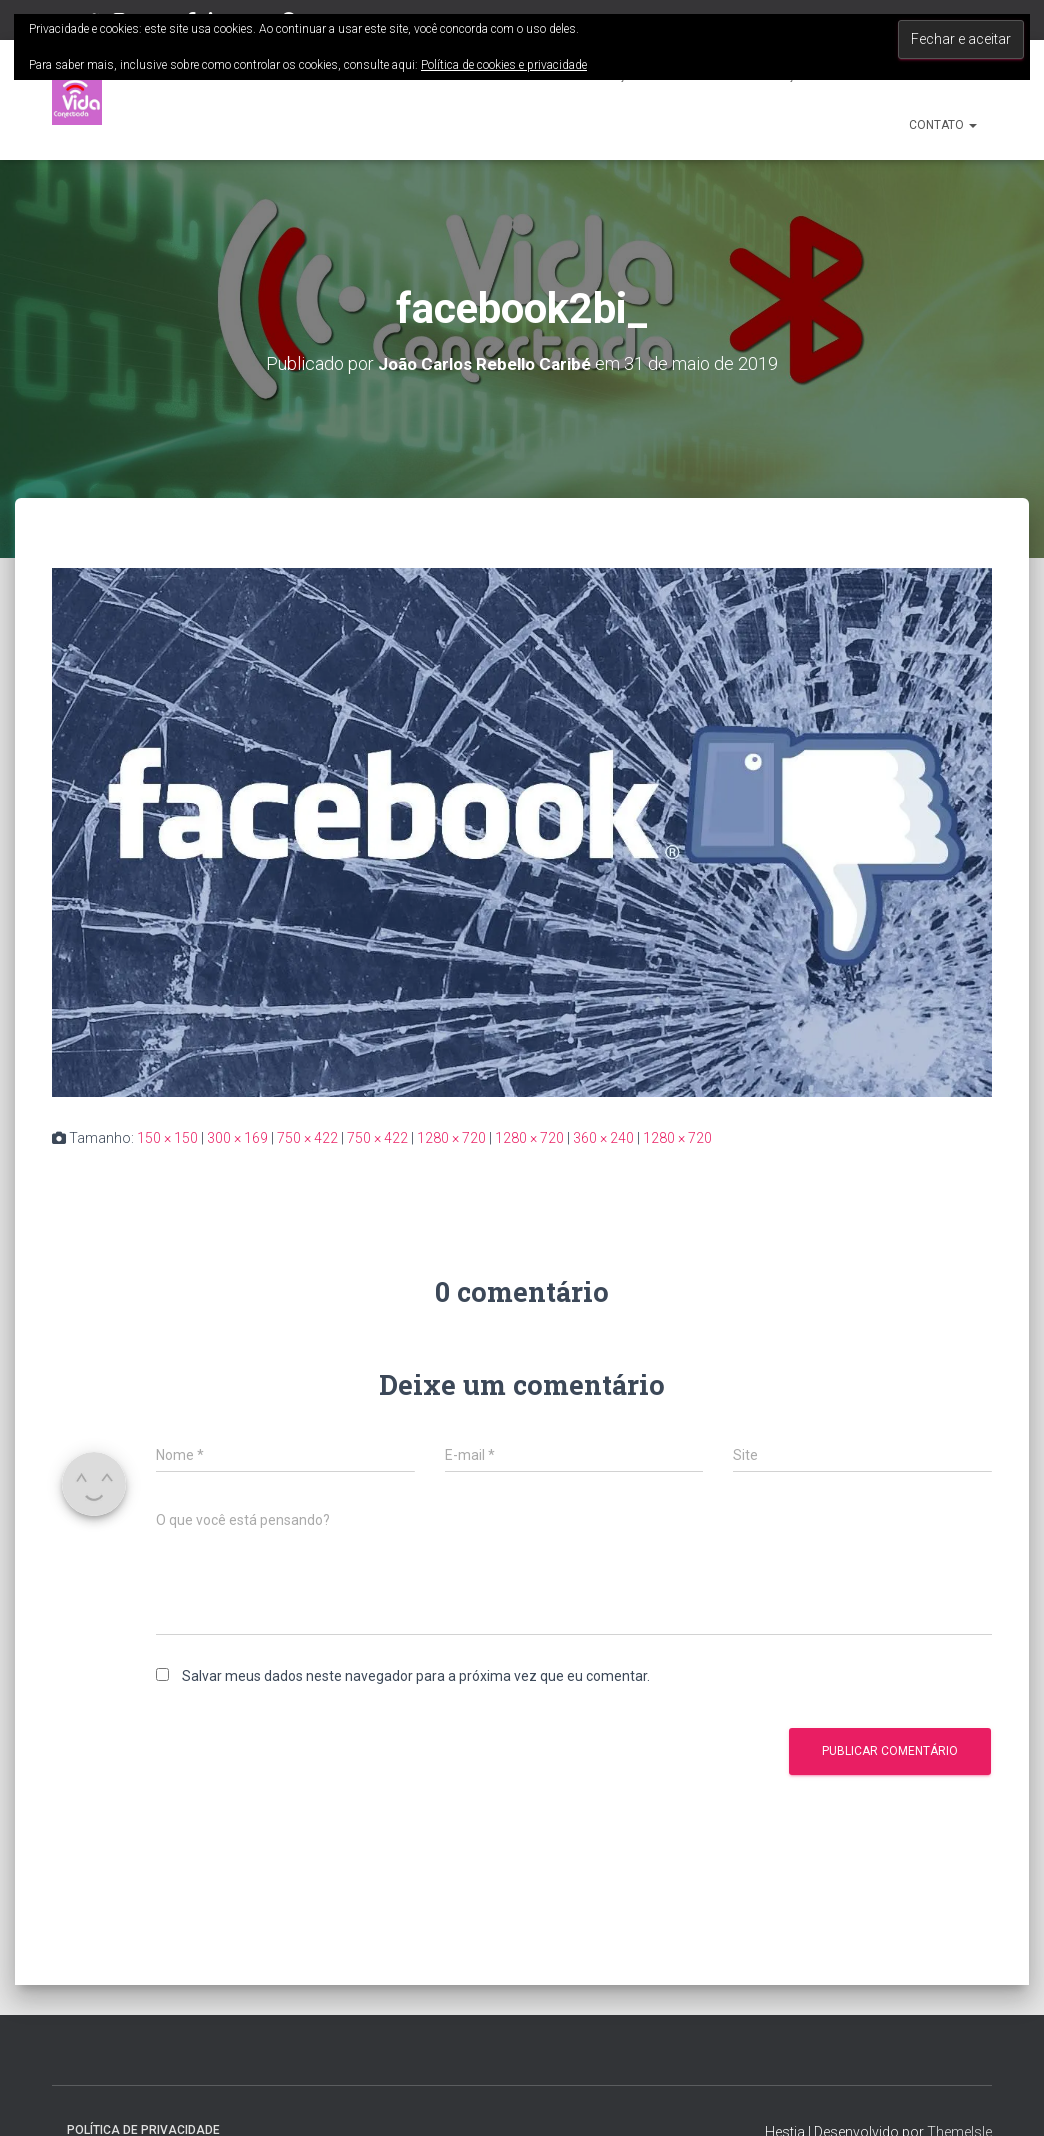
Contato (943, 125)
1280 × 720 (451, 1138)
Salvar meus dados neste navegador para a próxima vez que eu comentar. (416, 1676)
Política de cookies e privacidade (504, 65)
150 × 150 (167, 1138)
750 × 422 (307, 1138)
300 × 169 (237, 1138)
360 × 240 (603, 1138)
